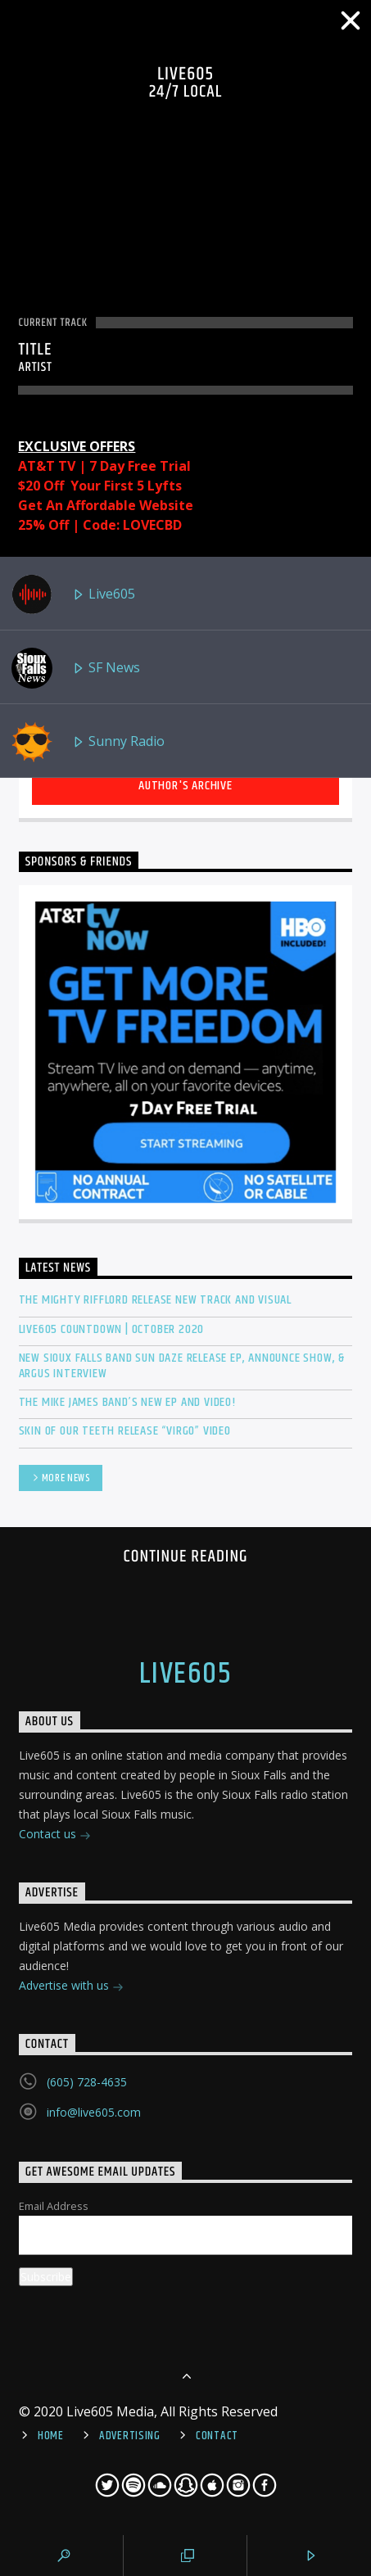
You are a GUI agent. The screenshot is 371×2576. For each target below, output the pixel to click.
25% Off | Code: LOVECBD (100, 525)
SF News (75, 668)
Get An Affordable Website (105, 505)
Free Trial (159, 466)
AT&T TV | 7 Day (73, 466)
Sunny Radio (88, 741)
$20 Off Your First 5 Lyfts (100, 486)
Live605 (73, 594)
